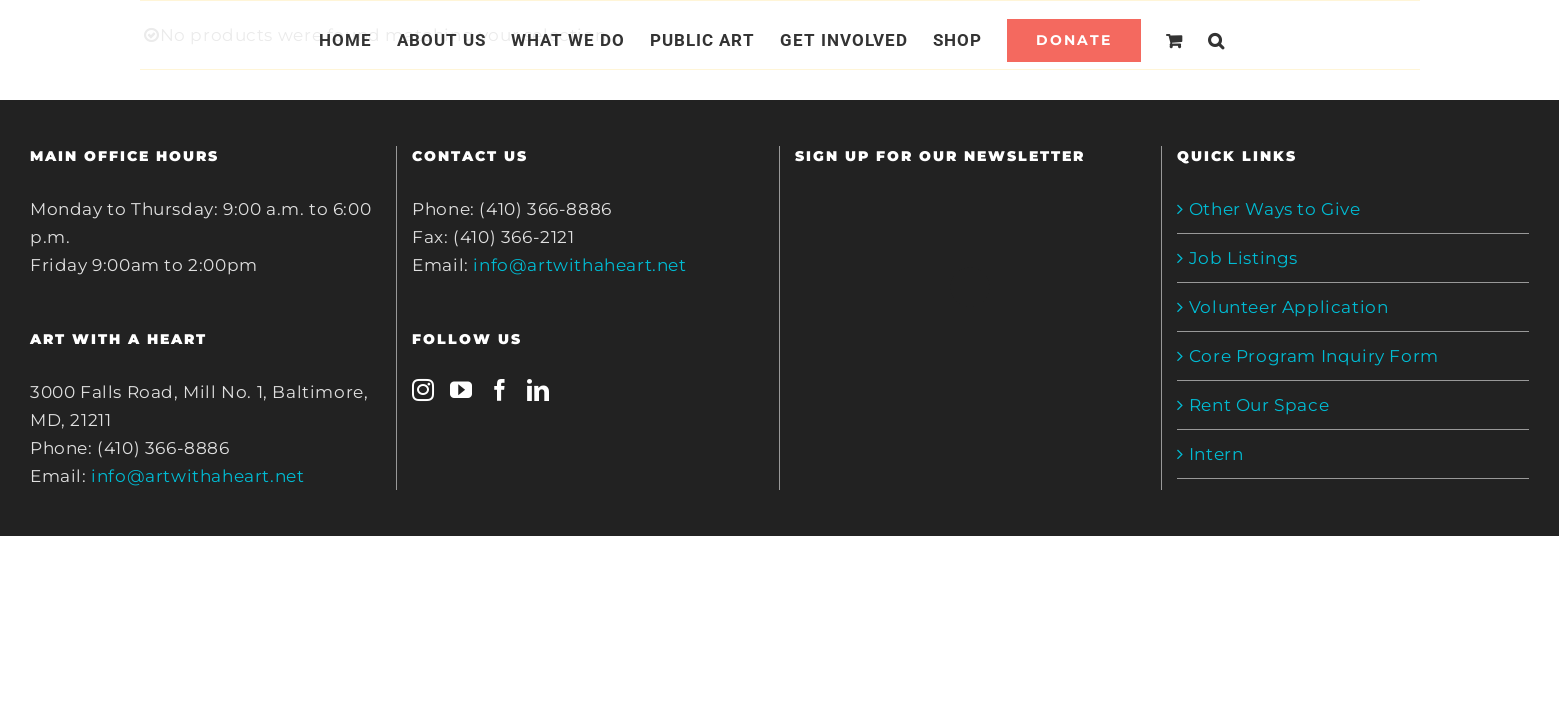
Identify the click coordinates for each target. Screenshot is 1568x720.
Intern (1216, 454)
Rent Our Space (1259, 405)
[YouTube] (461, 390)
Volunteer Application (1289, 307)
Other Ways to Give (1275, 209)
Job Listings (1243, 258)
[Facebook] (500, 390)
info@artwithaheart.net (197, 476)
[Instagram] (423, 390)
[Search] (1240, 40)
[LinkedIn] (538, 390)
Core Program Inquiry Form (1314, 356)
